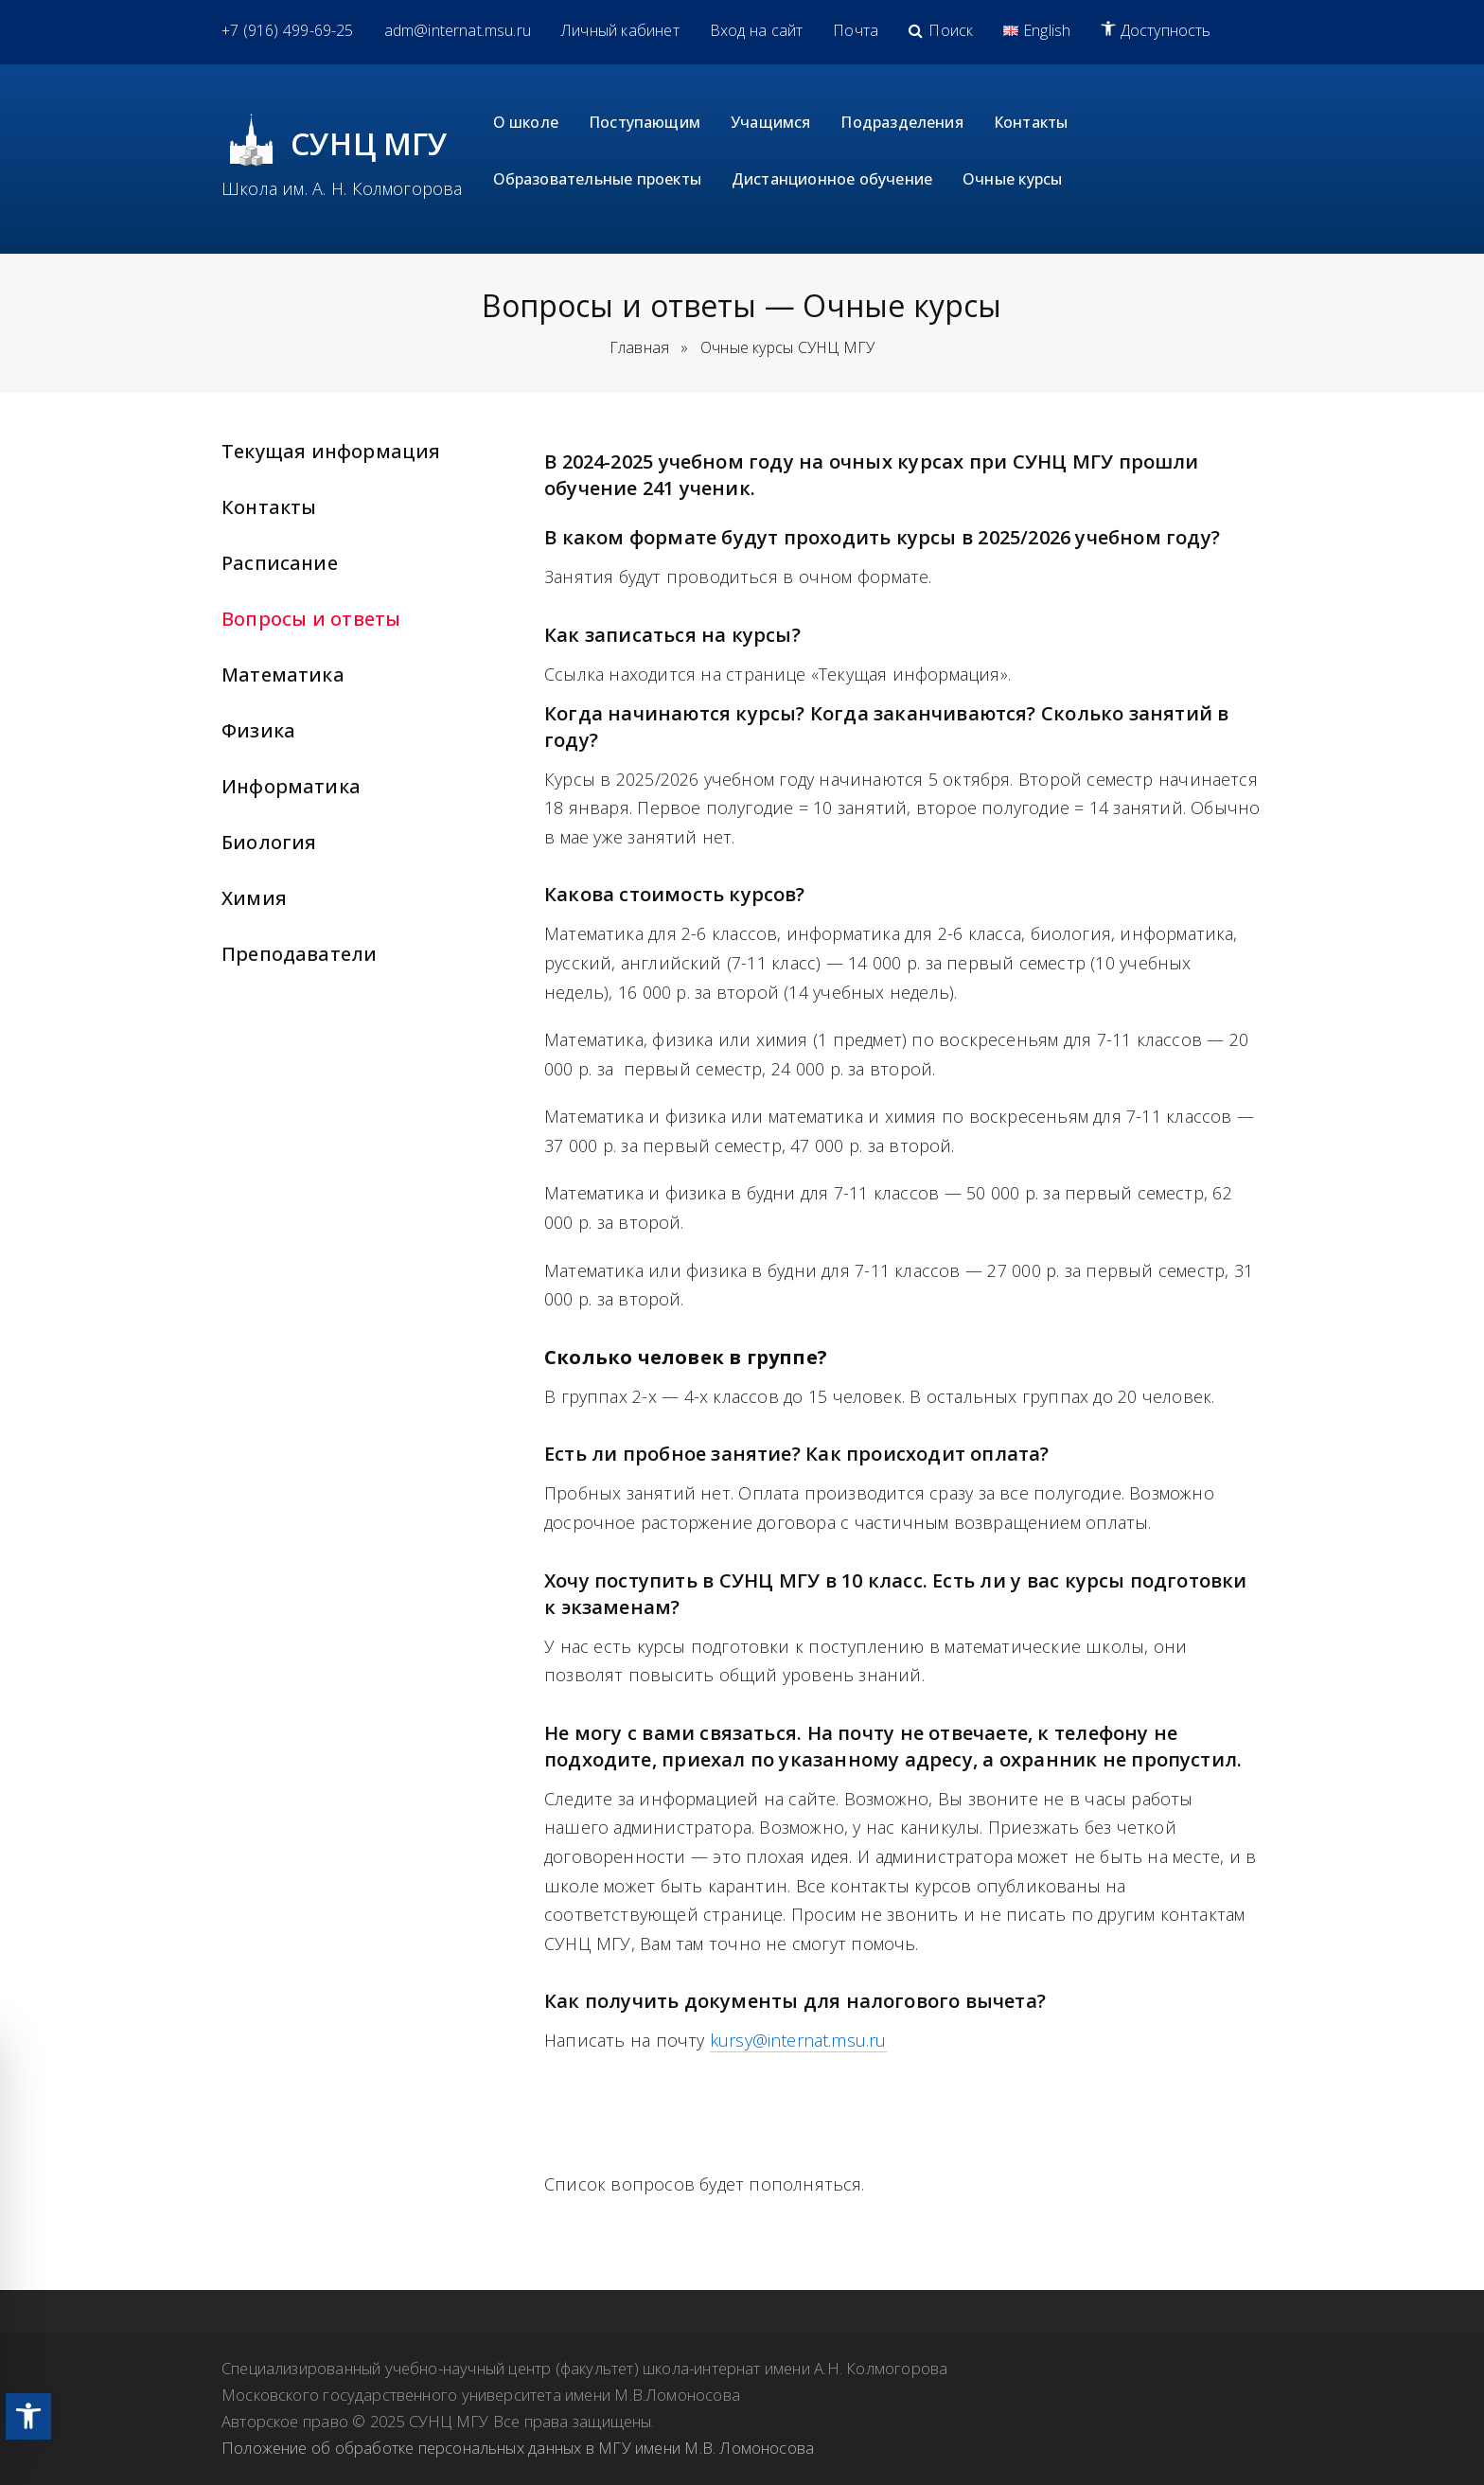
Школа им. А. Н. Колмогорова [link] (342, 188)
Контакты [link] (268, 507)
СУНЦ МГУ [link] (370, 143)
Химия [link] (254, 898)
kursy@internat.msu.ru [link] (798, 2040)
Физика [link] (258, 730)
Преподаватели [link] (299, 954)
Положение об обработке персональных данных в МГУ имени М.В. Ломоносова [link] (517, 2447)
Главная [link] (639, 347)
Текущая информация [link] (330, 451)
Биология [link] (268, 842)
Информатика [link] (291, 786)
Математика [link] (282, 674)
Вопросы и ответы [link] (310, 618)
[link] (28, 2416)
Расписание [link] (279, 563)
